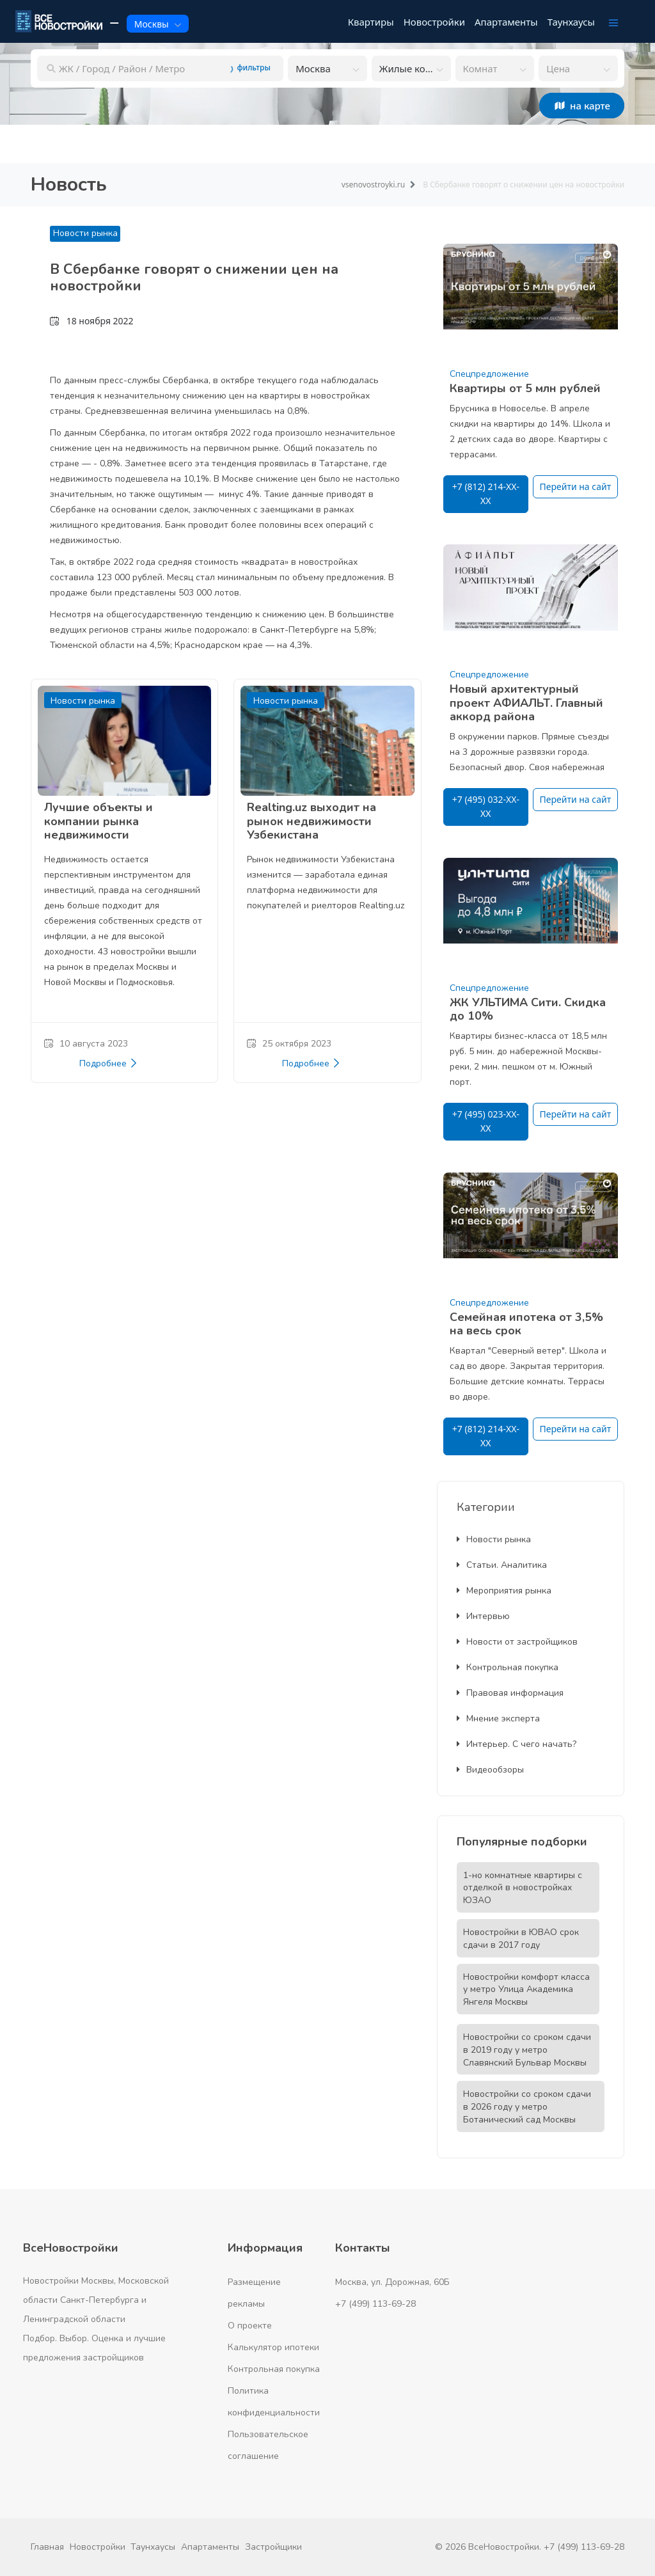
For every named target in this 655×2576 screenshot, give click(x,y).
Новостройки (97, 2547)
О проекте (250, 2325)
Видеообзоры (490, 1770)
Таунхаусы (152, 2547)
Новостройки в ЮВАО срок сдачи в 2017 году (521, 1938)
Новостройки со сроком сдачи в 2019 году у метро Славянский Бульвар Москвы (527, 2050)
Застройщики (273, 2547)
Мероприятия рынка (504, 1590)
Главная (47, 2547)
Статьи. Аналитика (502, 1565)
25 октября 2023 (289, 1044)
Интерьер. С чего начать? (516, 1744)
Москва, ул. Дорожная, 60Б (392, 2282)
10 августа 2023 (86, 1044)
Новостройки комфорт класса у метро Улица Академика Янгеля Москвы (526, 1990)
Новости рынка (85, 233)
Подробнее (108, 1064)
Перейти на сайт (576, 486)
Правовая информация (510, 1693)
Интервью (483, 1616)
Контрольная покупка (507, 1667)
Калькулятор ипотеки (273, 2347)
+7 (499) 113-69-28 (375, 2304)
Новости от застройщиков (517, 1642)
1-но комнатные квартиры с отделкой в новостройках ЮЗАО (522, 1888)
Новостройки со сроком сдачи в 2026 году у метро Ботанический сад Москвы (527, 2107)
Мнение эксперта (498, 1718)
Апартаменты (210, 2547)
